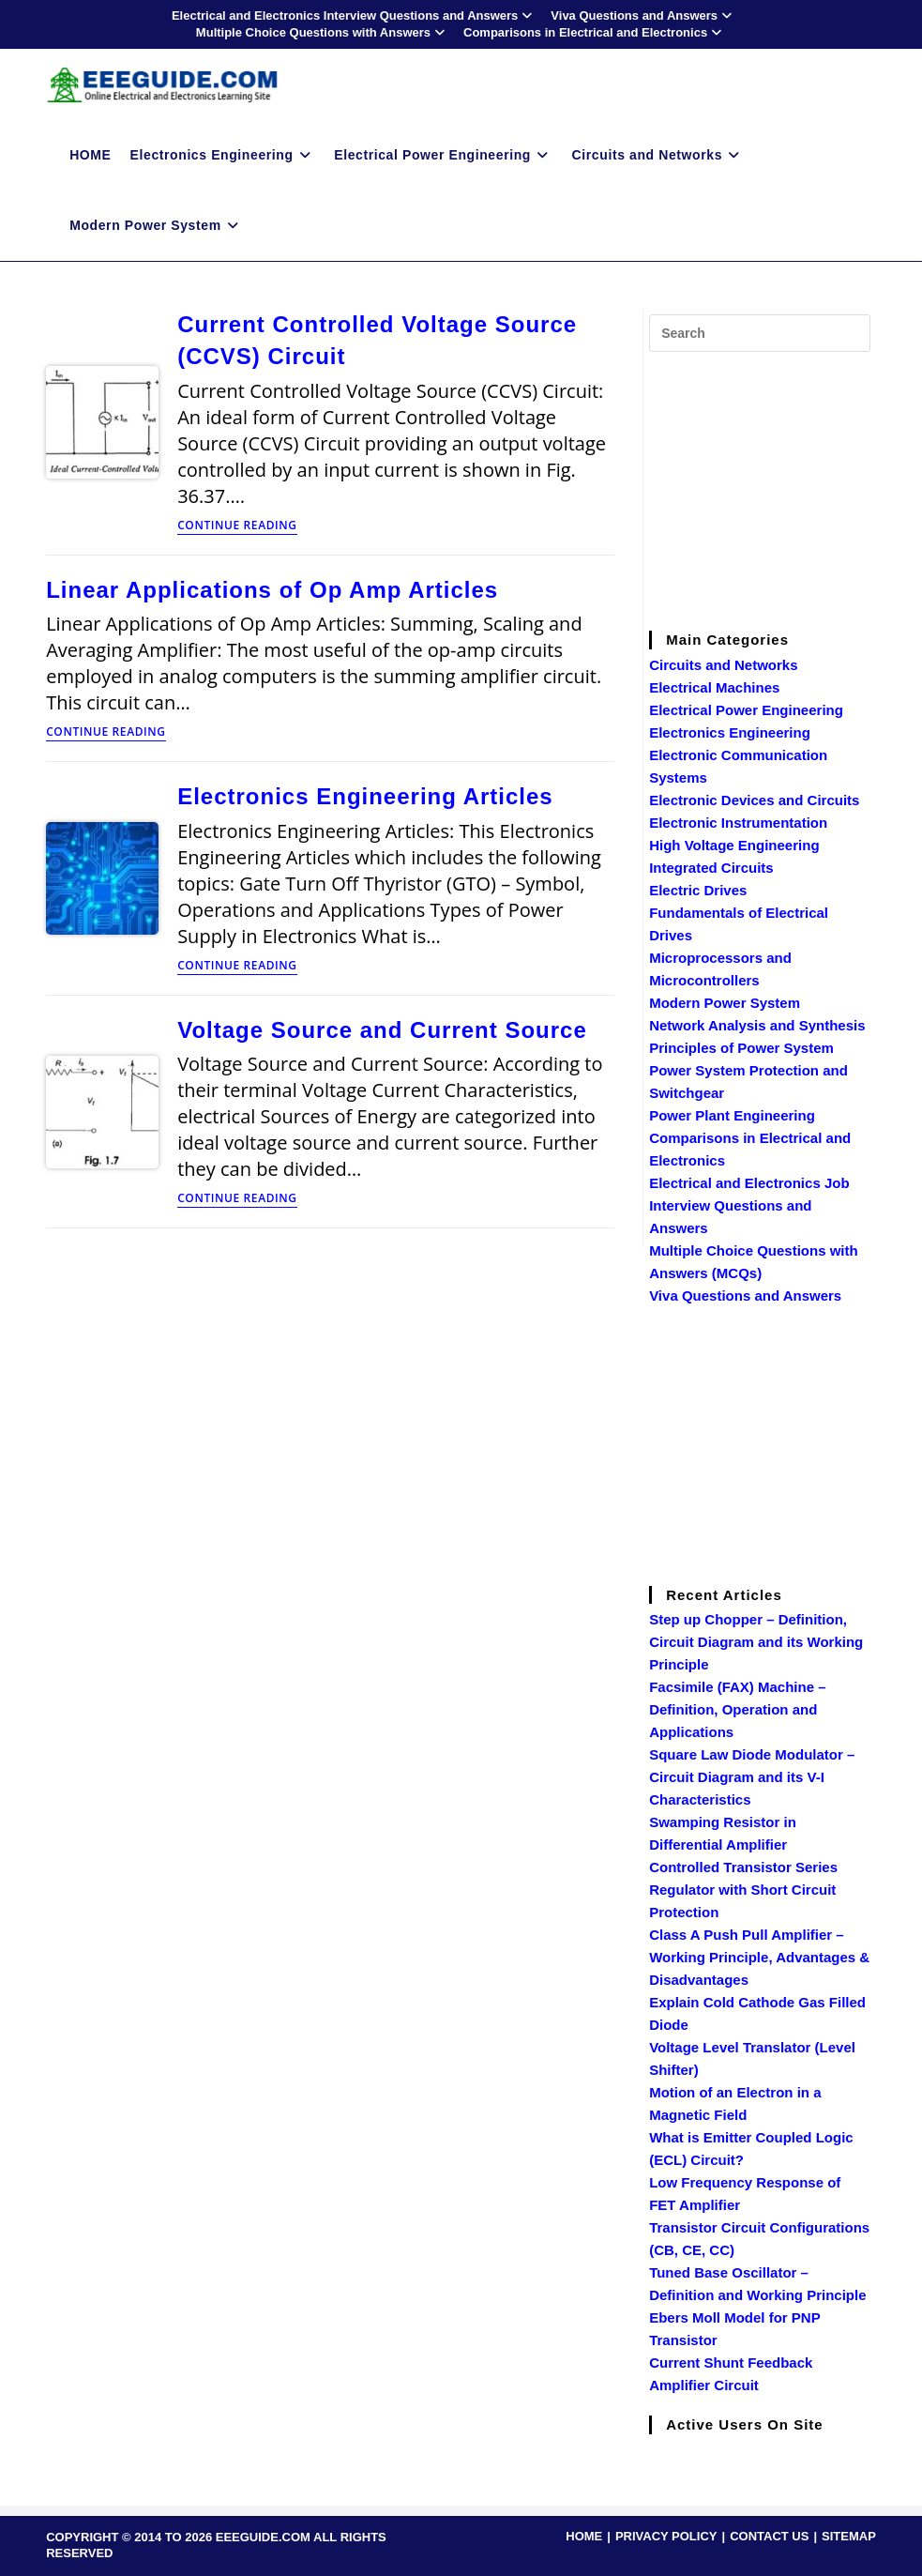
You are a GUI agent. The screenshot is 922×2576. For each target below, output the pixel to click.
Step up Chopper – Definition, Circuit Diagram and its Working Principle (756, 1641)
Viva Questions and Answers (643, 15)
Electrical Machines (714, 687)
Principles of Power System (741, 1048)
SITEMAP (849, 2536)
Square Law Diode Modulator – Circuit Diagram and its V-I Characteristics (751, 1776)
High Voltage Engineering (734, 845)
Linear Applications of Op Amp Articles (272, 589)
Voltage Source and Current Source (382, 1030)
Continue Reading (236, 526)
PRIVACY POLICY (666, 2536)
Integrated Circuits (711, 868)
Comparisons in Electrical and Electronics (594, 32)
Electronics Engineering (729, 732)
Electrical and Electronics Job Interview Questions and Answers (749, 1205)
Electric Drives (698, 890)
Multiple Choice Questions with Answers (322, 32)
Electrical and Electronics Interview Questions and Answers (354, 15)
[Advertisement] (785, 488)
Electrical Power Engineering (746, 710)
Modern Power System (724, 1003)
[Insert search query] (759, 333)
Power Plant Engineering (732, 1115)
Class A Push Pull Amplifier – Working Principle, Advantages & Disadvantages (759, 1957)
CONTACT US (769, 2536)
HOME (584, 2536)
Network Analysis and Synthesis (757, 1025)
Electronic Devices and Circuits (754, 800)
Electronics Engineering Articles (365, 796)
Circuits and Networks (723, 665)
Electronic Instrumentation (738, 823)
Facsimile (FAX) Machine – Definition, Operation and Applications (737, 1709)
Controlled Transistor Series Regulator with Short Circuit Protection (743, 1889)
